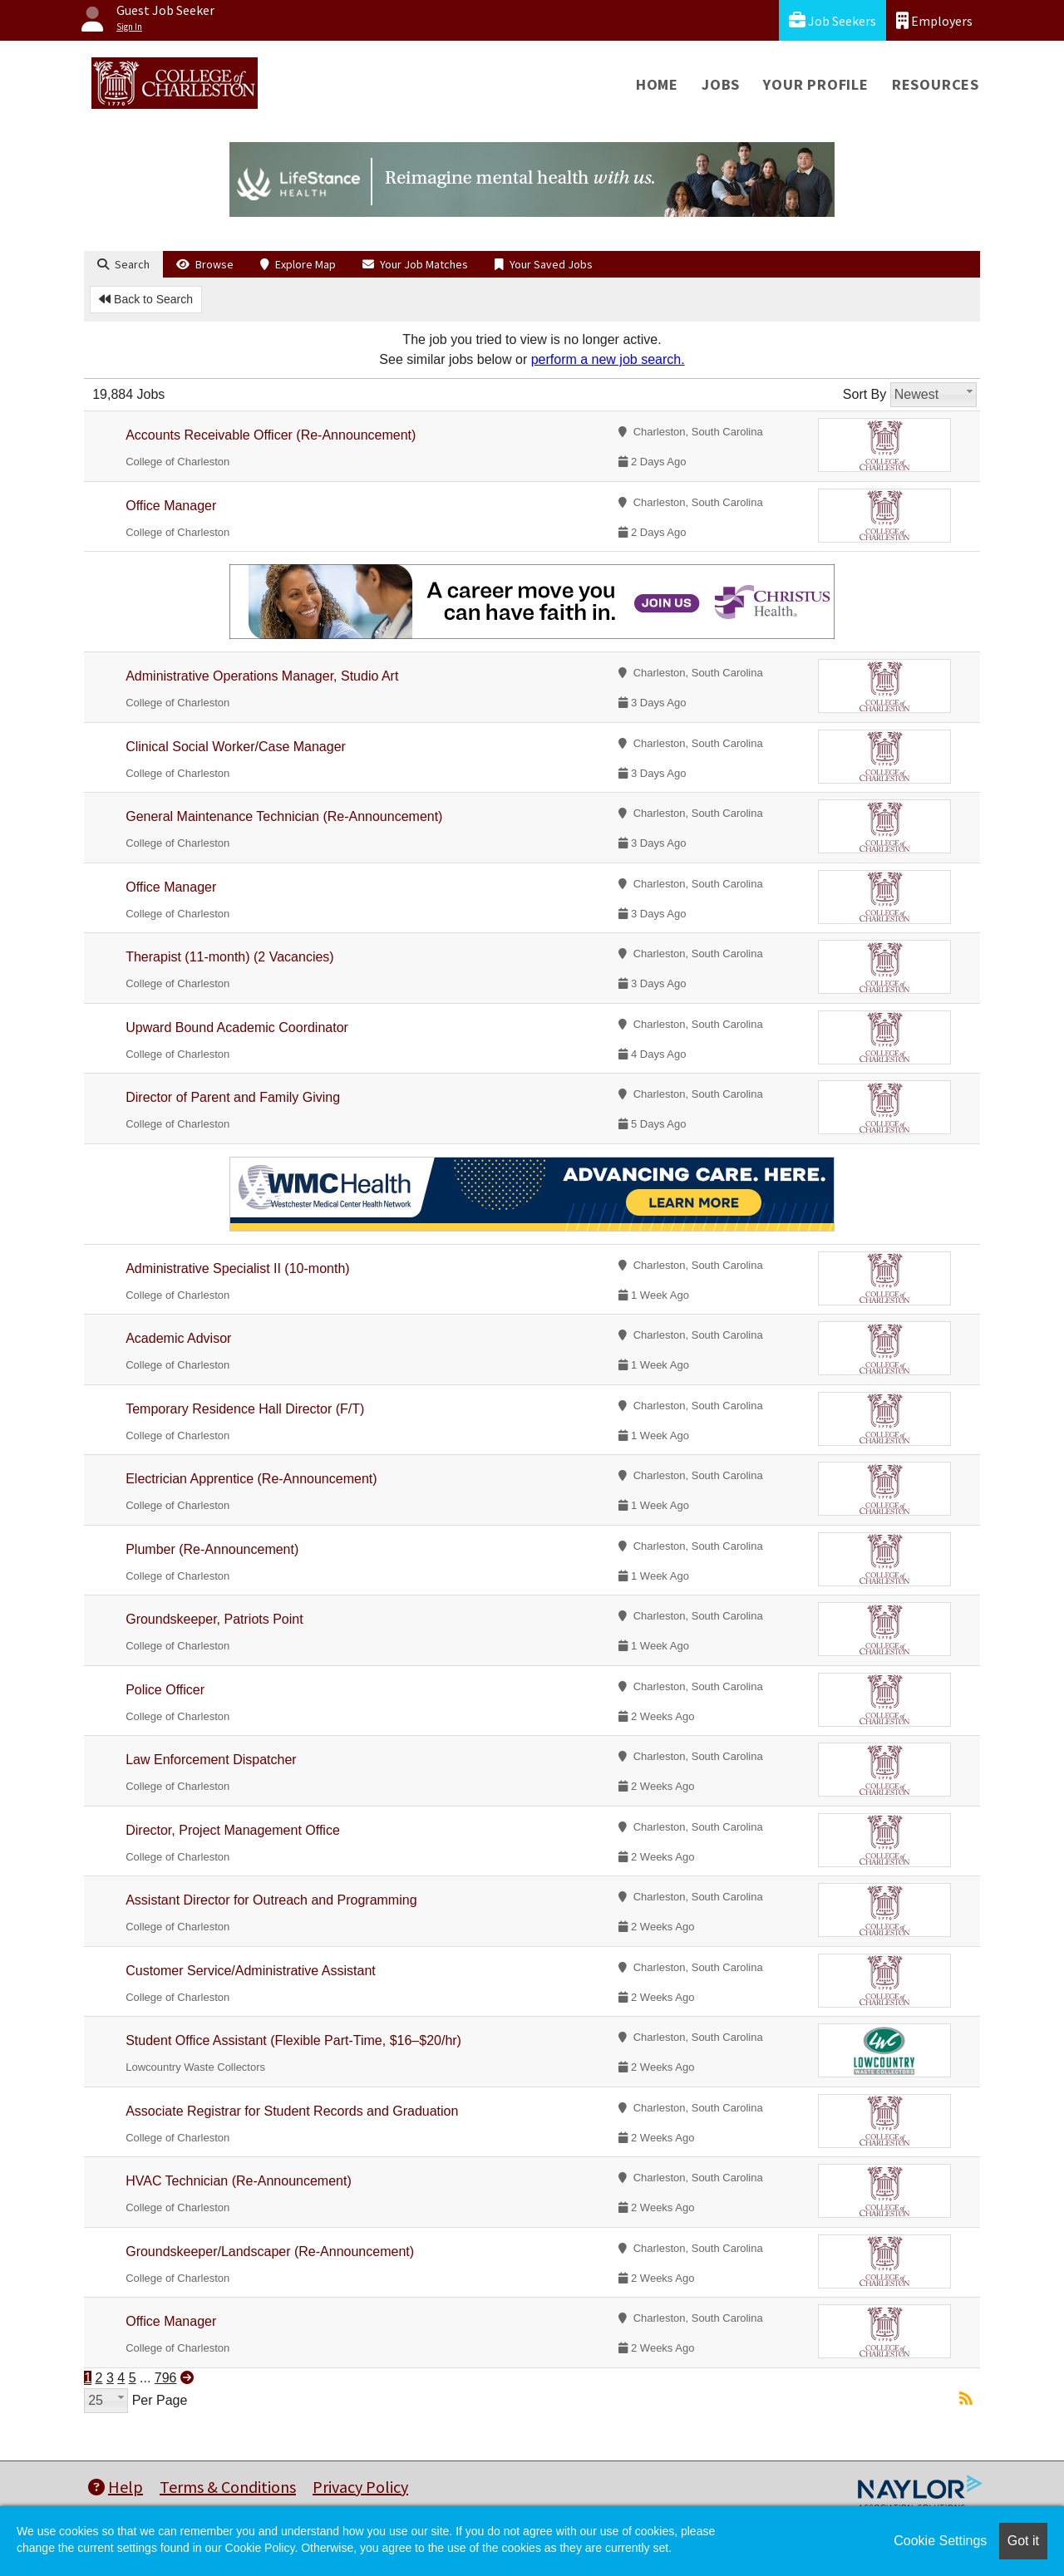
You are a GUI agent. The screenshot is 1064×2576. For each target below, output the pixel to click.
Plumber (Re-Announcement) (212, 1549)
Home (657, 84)
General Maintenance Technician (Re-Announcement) (284, 816)
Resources (935, 84)
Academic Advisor (178, 1338)
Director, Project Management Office (233, 1830)
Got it (1023, 2541)
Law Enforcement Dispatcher (211, 1760)
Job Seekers (832, 20)
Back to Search (146, 299)
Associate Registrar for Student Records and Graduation (292, 2111)
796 (166, 2378)
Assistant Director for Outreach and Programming (271, 1900)
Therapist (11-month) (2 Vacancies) (229, 957)
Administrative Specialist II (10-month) (237, 1268)
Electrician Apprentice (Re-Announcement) (251, 1479)
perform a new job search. (608, 359)
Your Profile (816, 84)
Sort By (864, 394)
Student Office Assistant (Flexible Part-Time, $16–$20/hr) (293, 2040)
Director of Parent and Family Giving (233, 1097)
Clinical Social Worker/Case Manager (236, 747)
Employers (934, 20)
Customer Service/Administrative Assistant (251, 1971)
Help (115, 2486)
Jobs (721, 84)
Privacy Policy (360, 2486)
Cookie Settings (940, 2541)
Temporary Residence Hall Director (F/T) (245, 1409)
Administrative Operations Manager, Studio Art (262, 676)
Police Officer (165, 1690)
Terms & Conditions (228, 2486)
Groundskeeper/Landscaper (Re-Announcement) (270, 2251)
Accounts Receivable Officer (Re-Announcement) (271, 435)
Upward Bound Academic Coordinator (237, 1027)
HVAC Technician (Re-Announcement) (239, 2181)
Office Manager (171, 506)
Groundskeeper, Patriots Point (214, 1619)
